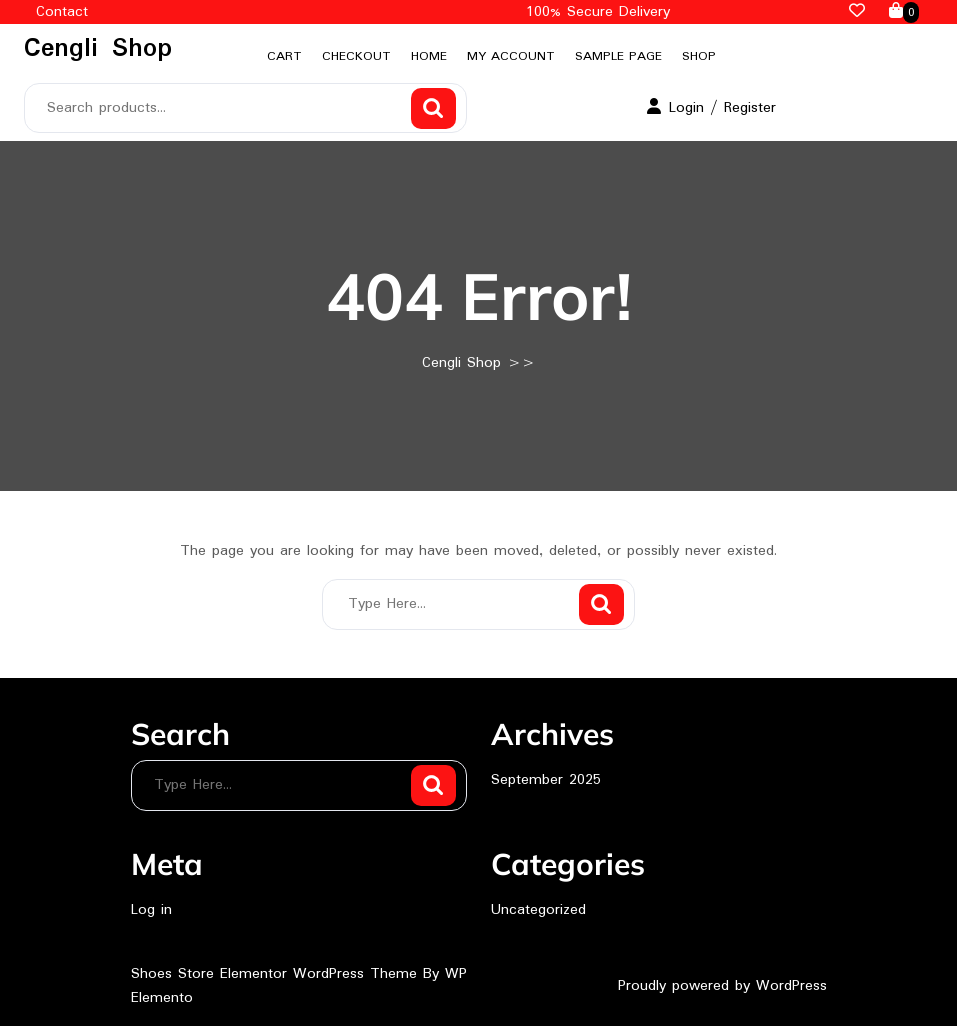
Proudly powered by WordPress (722, 986)
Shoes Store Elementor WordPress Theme (277, 974)
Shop (699, 56)
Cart (284, 56)
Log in (151, 910)
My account (511, 56)
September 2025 (546, 780)
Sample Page (618, 56)
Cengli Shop (98, 49)
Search (433, 108)
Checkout (356, 56)
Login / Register (711, 108)
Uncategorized (538, 910)
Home (429, 56)
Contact (62, 12)
